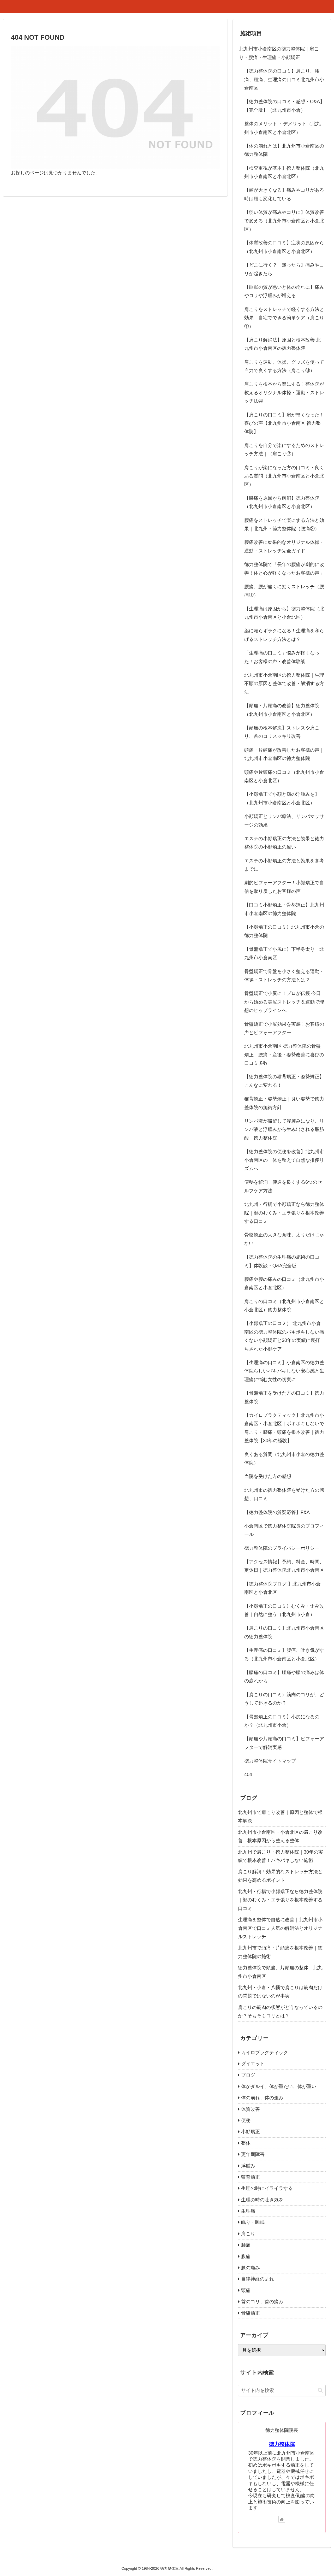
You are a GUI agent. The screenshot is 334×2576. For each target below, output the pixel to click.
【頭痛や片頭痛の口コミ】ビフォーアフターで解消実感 (284, 1743)
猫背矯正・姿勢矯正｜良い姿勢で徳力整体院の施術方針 (284, 1103)
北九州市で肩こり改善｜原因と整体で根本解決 (280, 1816)
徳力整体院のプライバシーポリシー (281, 1548)
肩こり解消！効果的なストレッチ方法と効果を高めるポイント (280, 1876)
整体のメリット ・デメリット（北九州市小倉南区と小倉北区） (282, 128)
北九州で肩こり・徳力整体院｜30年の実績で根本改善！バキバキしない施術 (280, 1856)
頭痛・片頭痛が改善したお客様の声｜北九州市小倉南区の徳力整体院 (284, 754)
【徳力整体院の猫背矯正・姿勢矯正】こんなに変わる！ (284, 1081)
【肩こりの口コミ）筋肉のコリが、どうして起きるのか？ (284, 1699)
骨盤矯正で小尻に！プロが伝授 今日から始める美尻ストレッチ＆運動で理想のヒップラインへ (284, 1002)
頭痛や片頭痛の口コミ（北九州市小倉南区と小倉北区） (284, 776)
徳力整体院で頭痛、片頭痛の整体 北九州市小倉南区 (280, 1972)
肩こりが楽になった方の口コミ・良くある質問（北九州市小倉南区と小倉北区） (284, 476)
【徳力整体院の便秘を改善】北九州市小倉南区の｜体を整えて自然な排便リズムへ (284, 1160)
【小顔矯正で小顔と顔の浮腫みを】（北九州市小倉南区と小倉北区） (281, 798)
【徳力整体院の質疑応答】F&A (277, 1512)
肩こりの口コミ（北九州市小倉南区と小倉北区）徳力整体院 (284, 1305)
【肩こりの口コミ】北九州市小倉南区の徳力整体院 (284, 1632)
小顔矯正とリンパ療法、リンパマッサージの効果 (284, 820)
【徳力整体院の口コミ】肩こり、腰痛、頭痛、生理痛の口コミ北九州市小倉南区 (284, 79)
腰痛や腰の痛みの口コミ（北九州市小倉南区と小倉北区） (284, 1283)
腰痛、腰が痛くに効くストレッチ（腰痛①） (284, 591)
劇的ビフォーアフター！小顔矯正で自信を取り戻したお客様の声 (284, 887)
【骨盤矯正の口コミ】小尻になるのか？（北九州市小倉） (281, 1721)
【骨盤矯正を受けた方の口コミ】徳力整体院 (284, 1397)
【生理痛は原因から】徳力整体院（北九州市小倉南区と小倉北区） (284, 613)
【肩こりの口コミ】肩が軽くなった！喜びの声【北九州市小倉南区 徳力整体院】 (284, 423)
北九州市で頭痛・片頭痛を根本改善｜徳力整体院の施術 (280, 1952)
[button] (320, 2390)
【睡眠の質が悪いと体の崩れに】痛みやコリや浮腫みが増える (284, 291)
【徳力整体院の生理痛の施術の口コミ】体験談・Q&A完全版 (281, 1261)
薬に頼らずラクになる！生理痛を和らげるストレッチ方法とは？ (284, 635)
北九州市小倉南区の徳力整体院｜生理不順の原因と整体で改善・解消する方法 (284, 684)
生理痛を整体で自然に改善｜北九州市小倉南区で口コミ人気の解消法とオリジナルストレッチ (280, 1928)
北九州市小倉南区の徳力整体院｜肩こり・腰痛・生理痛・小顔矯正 (279, 53)
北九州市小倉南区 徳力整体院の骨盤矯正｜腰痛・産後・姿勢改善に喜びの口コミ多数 (284, 1055)
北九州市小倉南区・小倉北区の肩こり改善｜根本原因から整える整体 (280, 1836)
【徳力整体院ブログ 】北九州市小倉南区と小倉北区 (282, 1588)
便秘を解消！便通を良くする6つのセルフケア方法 (283, 1186)
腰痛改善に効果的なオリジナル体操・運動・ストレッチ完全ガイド (284, 546)
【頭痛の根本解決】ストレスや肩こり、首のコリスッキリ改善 (281, 732)
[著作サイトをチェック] (281, 2519)
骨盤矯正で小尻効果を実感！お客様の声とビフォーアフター (284, 1028)
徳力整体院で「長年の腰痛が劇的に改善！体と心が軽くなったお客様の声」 (284, 568)
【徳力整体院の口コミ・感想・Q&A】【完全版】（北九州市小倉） (284, 106)
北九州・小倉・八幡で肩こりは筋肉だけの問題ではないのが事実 (280, 1992)
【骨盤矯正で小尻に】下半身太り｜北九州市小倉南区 (284, 953)
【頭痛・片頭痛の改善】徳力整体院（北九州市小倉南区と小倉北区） (281, 710)
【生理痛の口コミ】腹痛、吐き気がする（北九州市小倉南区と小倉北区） (284, 1654)
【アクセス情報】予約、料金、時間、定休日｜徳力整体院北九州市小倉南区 (284, 1566)
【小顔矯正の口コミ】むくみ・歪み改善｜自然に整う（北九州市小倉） (284, 1610)
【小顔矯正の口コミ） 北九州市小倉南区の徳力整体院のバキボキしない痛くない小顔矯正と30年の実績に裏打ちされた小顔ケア (284, 1336)
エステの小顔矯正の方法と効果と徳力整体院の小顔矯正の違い (284, 843)
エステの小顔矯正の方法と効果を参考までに (284, 865)
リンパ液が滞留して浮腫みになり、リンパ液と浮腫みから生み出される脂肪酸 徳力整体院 (284, 1129)
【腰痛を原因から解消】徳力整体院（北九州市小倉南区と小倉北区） (281, 502)
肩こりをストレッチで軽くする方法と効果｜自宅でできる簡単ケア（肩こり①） (284, 318)
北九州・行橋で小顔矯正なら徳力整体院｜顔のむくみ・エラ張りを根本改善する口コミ (284, 1213)
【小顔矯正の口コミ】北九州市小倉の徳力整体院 (284, 931)
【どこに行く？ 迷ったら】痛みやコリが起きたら (284, 269)
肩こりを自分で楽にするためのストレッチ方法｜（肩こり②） (284, 449)
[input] (282, 2390)
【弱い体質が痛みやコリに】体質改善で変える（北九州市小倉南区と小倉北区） (284, 221)
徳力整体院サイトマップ (270, 1761)
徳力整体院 (282, 2444)
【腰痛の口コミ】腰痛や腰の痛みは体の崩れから (284, 1676)
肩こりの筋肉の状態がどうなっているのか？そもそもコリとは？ (280, 2011)
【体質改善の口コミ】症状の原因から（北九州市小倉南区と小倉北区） (284, 247)
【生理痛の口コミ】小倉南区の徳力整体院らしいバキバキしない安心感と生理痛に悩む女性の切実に (284, 1371)
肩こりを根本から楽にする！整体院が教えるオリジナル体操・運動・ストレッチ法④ (284, 392)
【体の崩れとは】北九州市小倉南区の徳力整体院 (284, 150)
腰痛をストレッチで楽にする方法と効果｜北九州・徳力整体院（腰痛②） (284, 524)
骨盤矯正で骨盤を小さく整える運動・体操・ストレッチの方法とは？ (284, 975)
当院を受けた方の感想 (267, 1476)
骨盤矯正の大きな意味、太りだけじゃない (284, 1239)
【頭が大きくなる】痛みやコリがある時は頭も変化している (284, 194)
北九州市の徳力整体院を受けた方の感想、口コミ (284, 1494)
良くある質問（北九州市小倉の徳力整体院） (284, 1458)
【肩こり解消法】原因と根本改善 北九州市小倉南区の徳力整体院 (282, 344)
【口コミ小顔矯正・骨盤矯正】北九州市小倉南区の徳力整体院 (284, 909)
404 (248, 1774)
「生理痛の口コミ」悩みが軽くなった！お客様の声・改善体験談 (281, 657)
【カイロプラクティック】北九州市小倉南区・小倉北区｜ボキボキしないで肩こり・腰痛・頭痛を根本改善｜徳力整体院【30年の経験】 (284, 1428)
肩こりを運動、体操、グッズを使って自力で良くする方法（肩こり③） (284, 366)
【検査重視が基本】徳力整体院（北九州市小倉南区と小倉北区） (284, 172)
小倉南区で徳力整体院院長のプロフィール (284, 1530)
